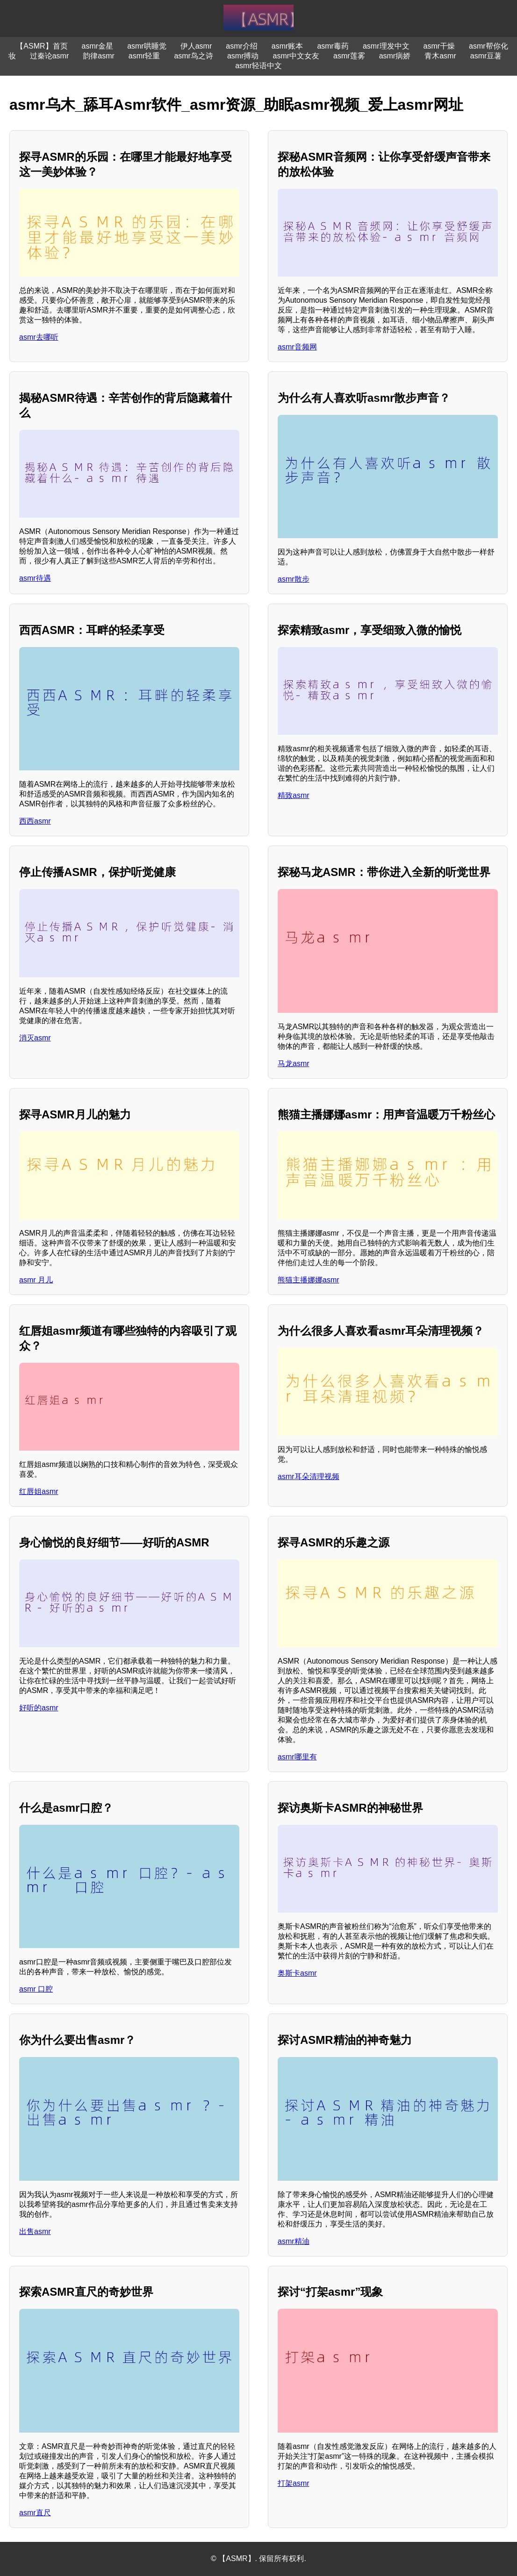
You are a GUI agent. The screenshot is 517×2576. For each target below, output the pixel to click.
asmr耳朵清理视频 (308, 1476)
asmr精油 (293, 2241)
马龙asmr (293, 1063)
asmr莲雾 (349, 56)
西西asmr (35, 821)
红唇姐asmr (38, 1491)
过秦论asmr (49, 56)
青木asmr (440, 56)
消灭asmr (35, 1038)
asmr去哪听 (38, 337)
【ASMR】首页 (41, 46)
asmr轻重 (144, 56)
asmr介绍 (242, 46)
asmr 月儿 (36, 1280)
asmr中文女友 (296, 56)
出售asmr (35, 2231)
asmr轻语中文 (258, 66)
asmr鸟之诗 (193, 56)
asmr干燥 (439, 46)
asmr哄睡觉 (146, 46)
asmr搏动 (243, 56)
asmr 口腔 (36, 1989)
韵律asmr (99, 56)
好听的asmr (38, 1708)
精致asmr (293, 795)
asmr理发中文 (386, 46)
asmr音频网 (297, 347)
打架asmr (293, 2483)
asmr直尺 (35, 2513)
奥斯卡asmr (297, 1973)
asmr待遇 (35, 578)
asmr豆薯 (486, 56)
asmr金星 (98, 46)
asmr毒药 (333, 46)
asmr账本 (287, 46)
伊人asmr (196, 46)
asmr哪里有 (297, 1757)
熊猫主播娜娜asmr (308, 1280)
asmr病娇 (395, 56)
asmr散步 (293, 579)
